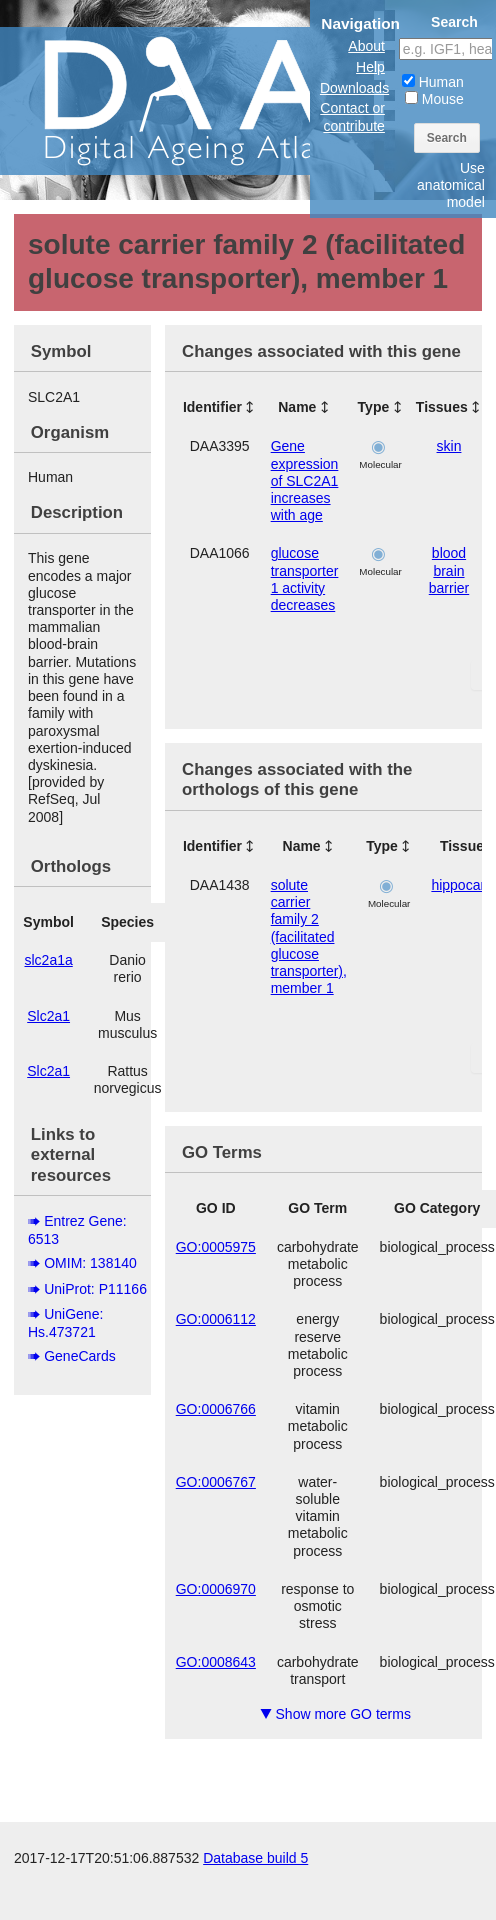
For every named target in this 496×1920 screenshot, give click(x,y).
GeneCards (80, 1356)
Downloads (354, 88)
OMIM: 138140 (90, 1263)
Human (433, 82)
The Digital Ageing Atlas (200, 100)
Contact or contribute (352, 116)
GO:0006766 (216, 1409)
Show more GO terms (335, 1714)
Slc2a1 (48, 1016)
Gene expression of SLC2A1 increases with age (305, 480)
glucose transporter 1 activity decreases (305, 579)
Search (447, 138)
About (366, 46)
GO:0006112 (216, 1319)
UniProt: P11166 (95, 1289)
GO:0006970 (216, 1589)
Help (370, 67)
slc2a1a (49, 960)
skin (449, 446)
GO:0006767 (216, 1482)
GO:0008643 (216, 1662)
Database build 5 (255, 1858)
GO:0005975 (216, 1247)
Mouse (434, 99)
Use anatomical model (451, 185)
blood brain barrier (449, 570)
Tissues (442, 407)
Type (374, 407)
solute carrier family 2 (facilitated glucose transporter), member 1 (309, 936)
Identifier (212, 407)
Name (297, 407)
